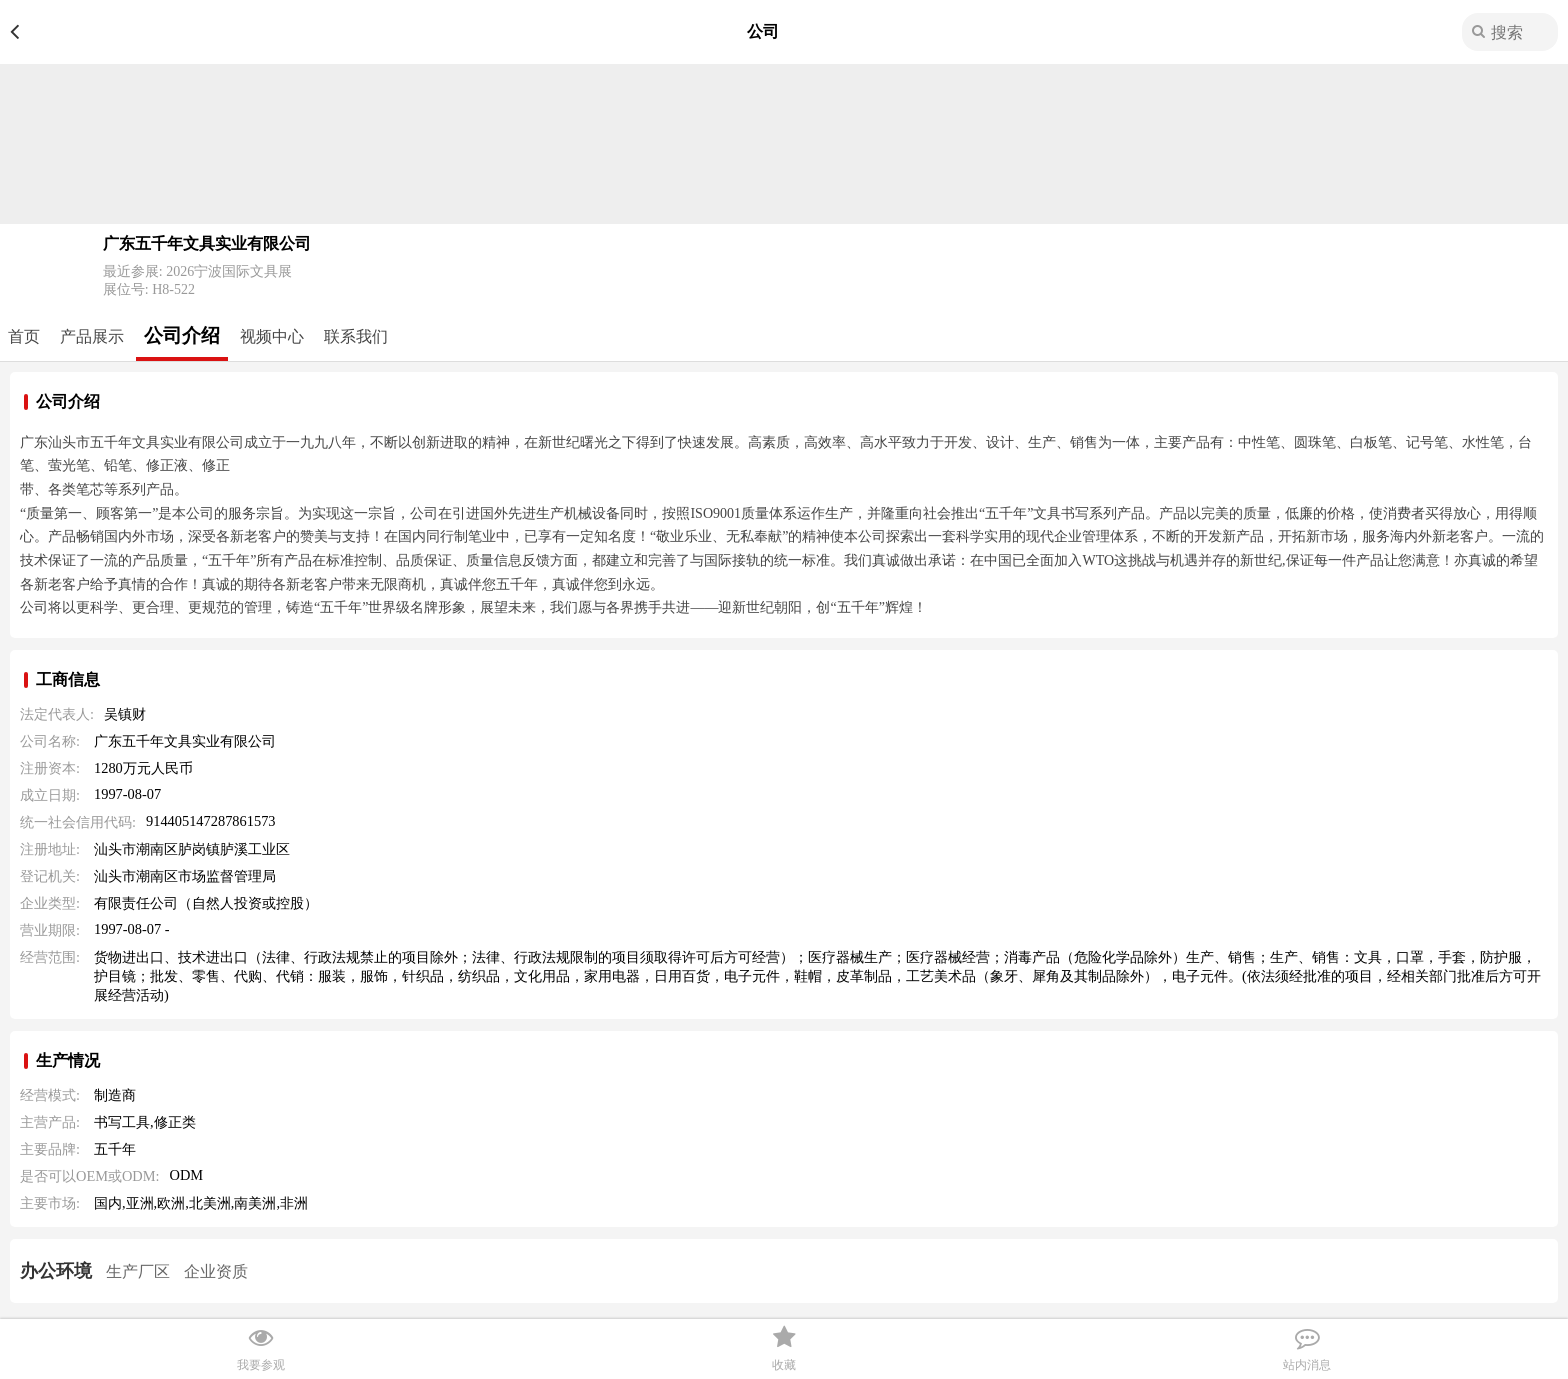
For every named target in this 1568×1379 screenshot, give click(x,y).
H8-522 (173, 289)
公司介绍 (182, 335)
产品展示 (92, 336)
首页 (24, 336)
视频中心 (272, 336)
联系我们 (356, 336)
